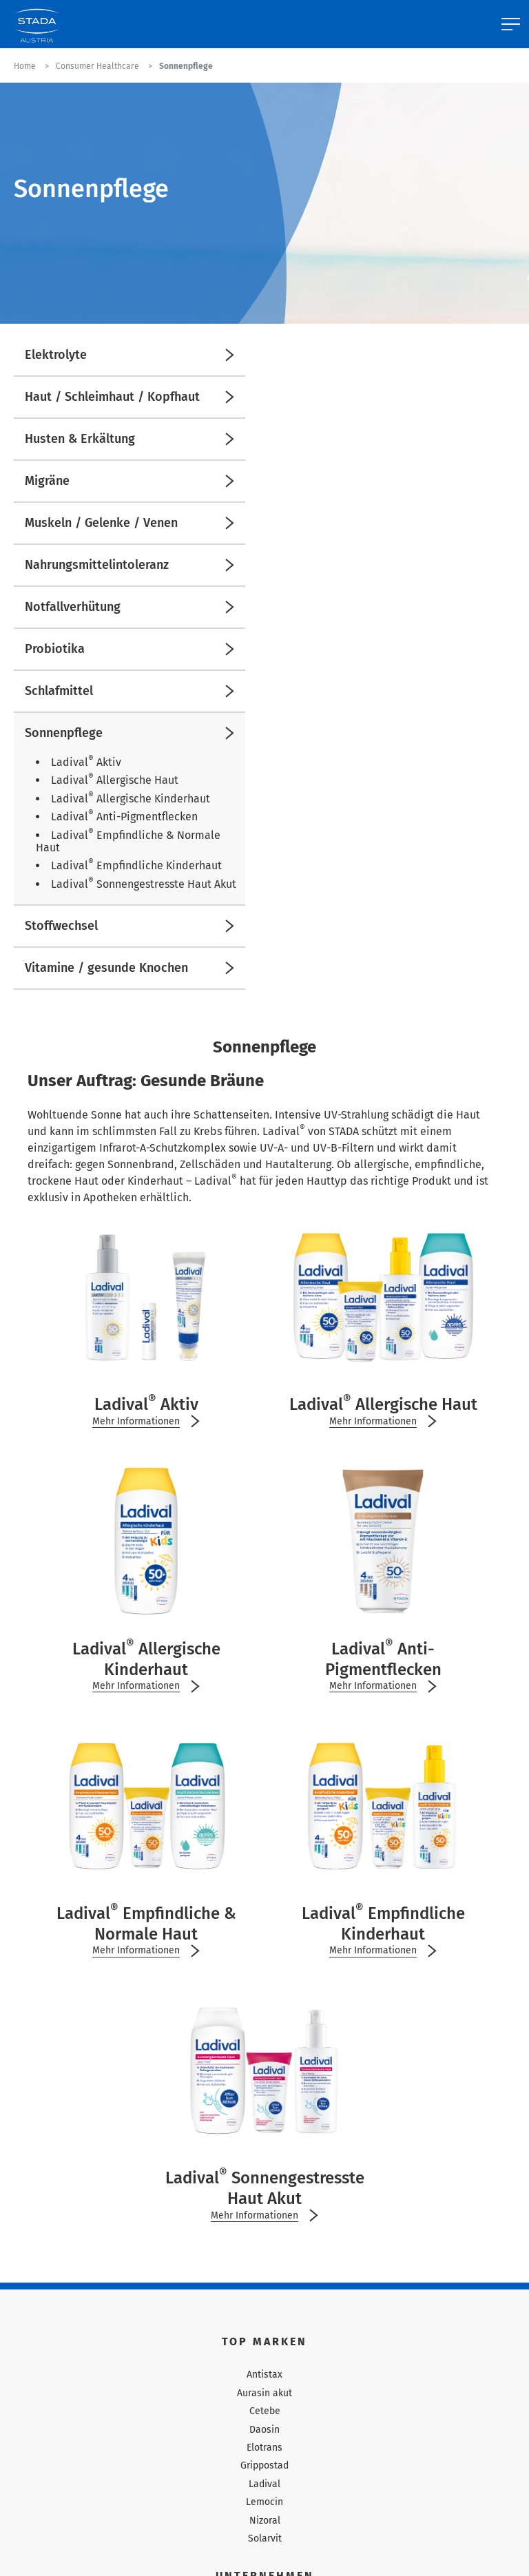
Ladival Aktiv (86, 762)
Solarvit (265, 2538)
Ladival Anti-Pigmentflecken (124, 816)
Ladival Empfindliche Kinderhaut (136, 865)
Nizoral (264, 2520)
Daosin (264, 2429)
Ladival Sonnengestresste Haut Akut (143, 884)
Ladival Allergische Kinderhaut (130, 798)
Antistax (264, 2374)
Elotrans (264, 2447)
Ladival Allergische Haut (114, 780)
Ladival (264, 2484)
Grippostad (264, 2465)
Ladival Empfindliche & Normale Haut (128, 841)
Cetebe (264, 2411)
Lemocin (264, 2502)
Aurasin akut (264, 2393)
